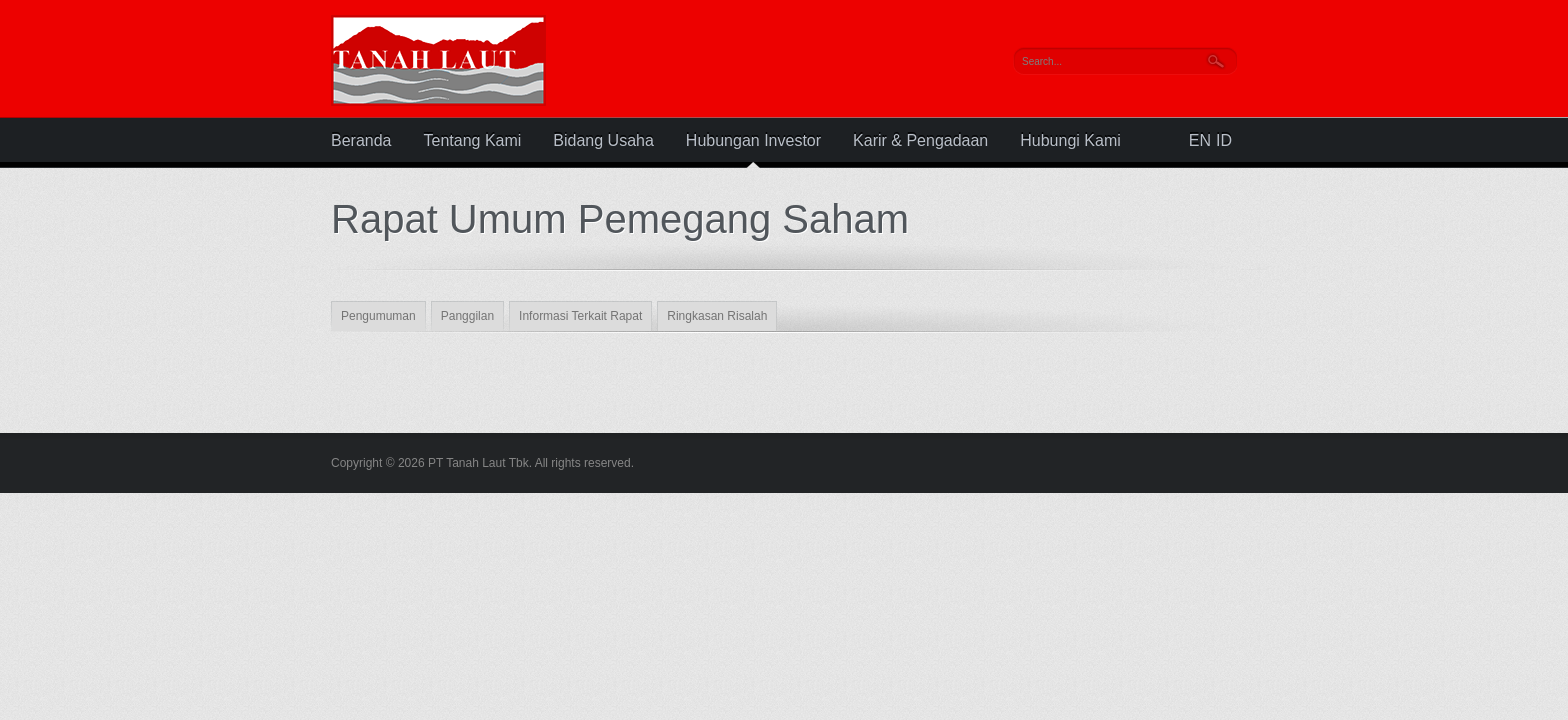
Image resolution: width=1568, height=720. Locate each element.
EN (1200, 141)
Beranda (361, 141)
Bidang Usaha (603, 141)
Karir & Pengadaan (920, 141)
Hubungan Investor (753, 141)
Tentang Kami (473, 141)
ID (1224, 141)
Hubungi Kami (1070, 141)
